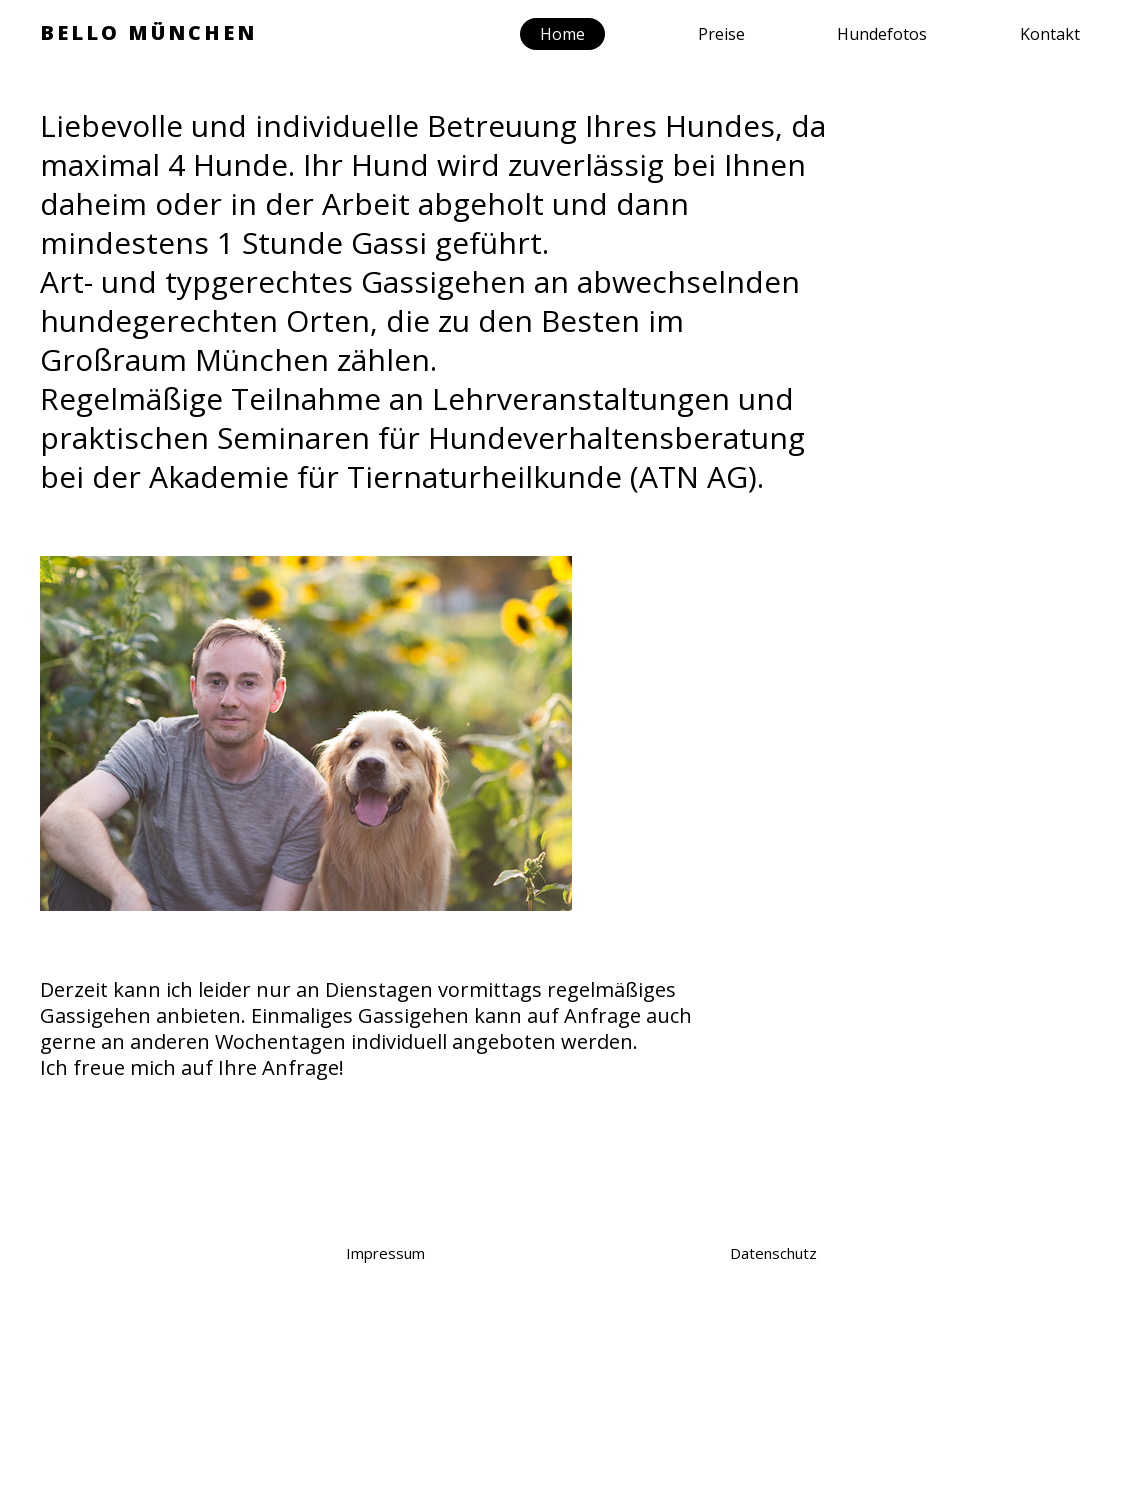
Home (562, 34)
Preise (721, 34)
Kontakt (1050, 34)
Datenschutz (773, 1253)
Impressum (385, 1253)
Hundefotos (882, 34)
